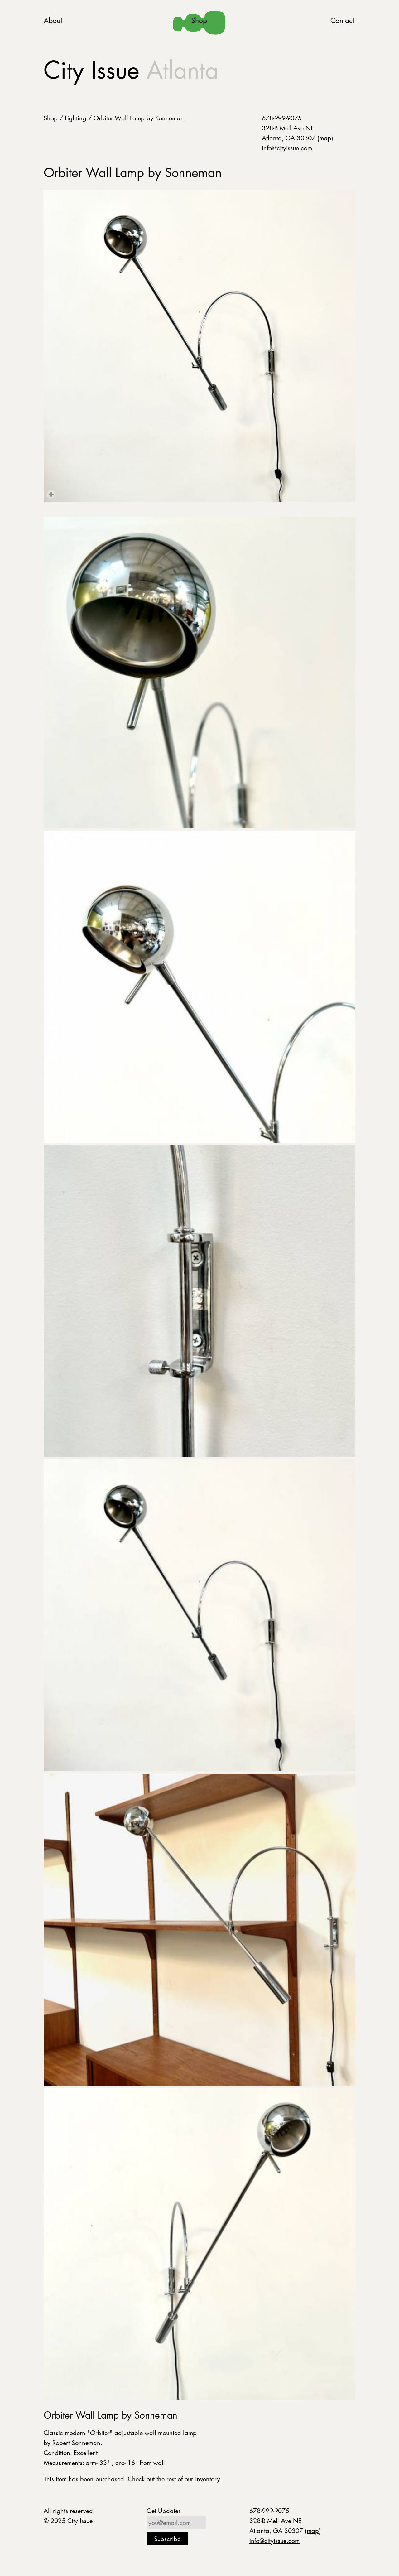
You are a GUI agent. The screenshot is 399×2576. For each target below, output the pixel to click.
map (325, 137)
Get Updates (164, 2510)
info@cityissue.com (287, 147)
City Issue (131, 69)
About (53, 20)
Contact (342, 20)
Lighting (75, 117)
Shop (199, 20)
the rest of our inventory (188, 2478)
